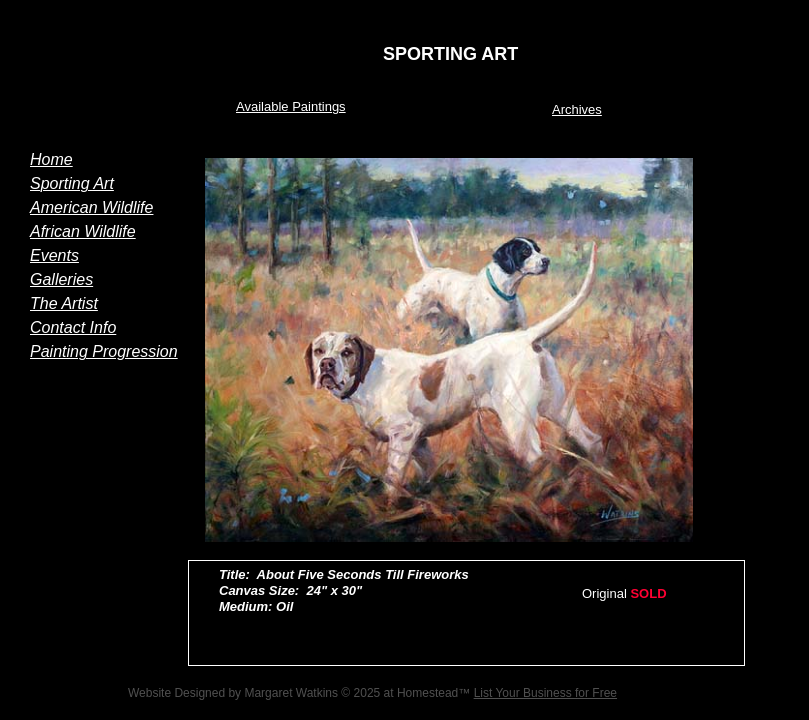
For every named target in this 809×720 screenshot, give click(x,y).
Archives (577, 109)
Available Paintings (291, 106)
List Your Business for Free (545, 693)
